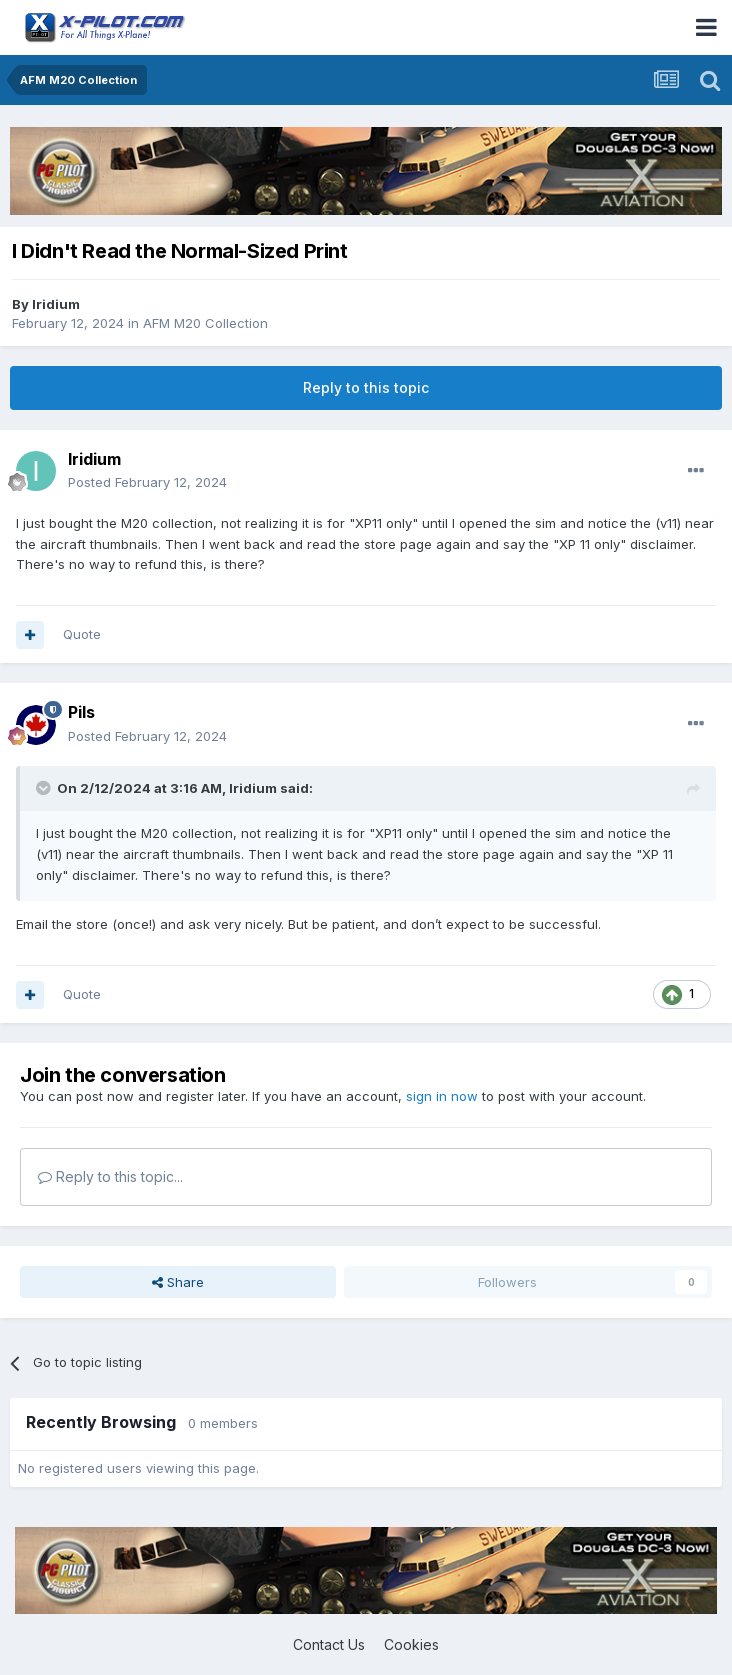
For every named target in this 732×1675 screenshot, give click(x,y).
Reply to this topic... (110, 1176)
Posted (147, 482)
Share (178, 1282)
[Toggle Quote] (45, 788)
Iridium (56, 304)
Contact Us (329, 1644)
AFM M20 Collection (205, 323)
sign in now (442, 1096)
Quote (82, 634)
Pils (81, 712)
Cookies (411, 1644)
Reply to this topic (366, 387)
